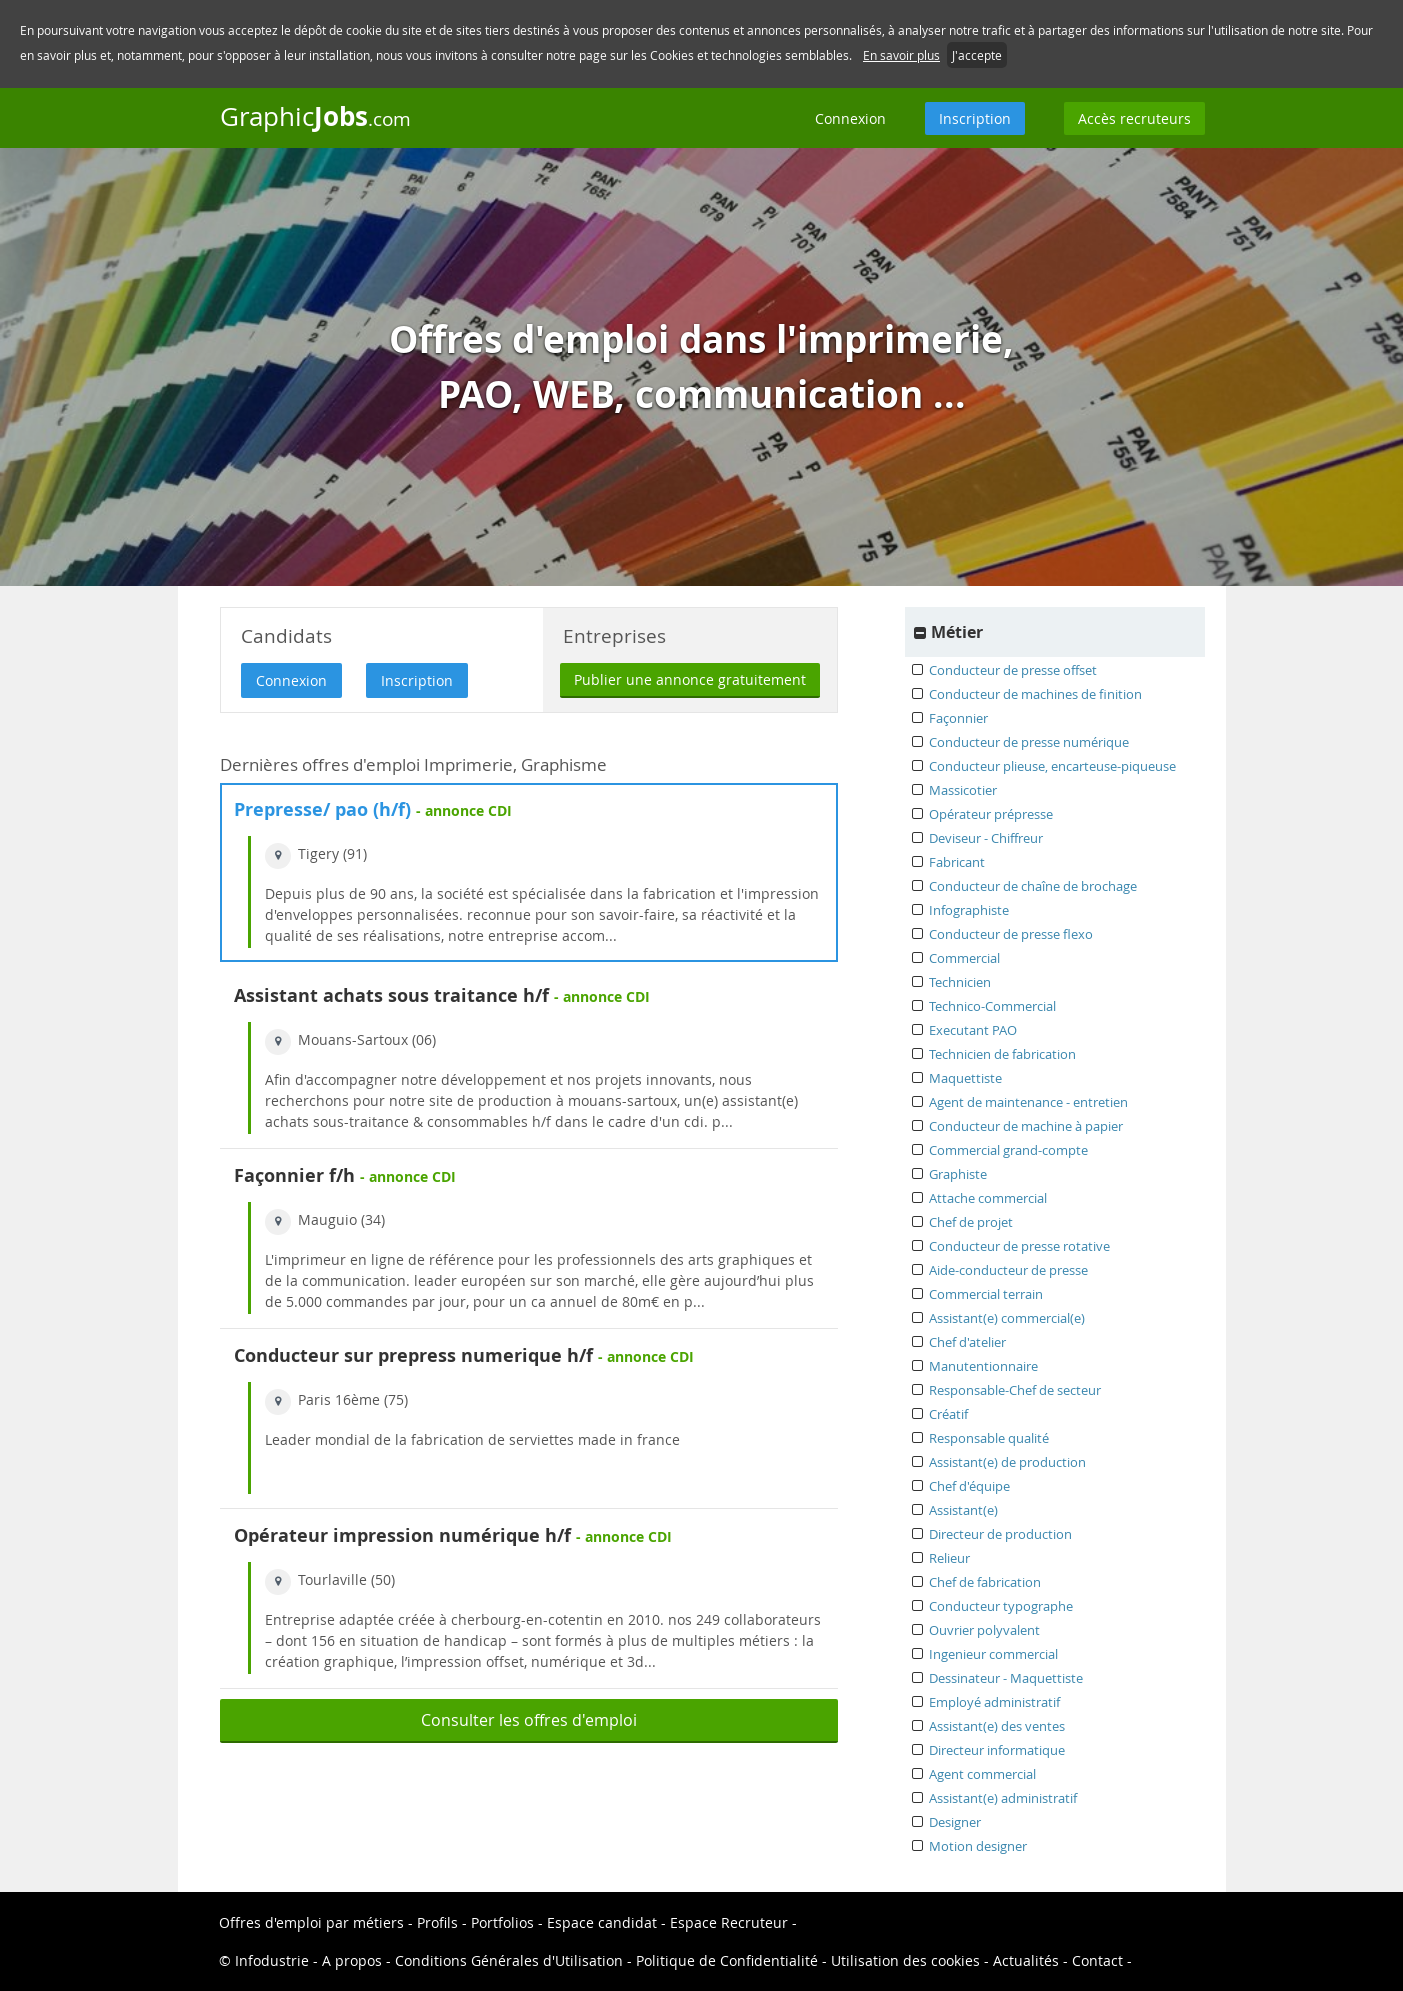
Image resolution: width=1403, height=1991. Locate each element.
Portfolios (502, 1922)
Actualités (1026, 1960)
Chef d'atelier (967, 1342)
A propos (352, 1960)
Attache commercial (988, 1198)
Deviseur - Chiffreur (986, 838)
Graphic (315, 116)
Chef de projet (971, 1222)
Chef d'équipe (969, 1486)
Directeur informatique (997, 1750)
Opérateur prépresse (991, 814)
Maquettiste (965, 1078)
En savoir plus (901, 55)
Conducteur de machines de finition (1035, 694)
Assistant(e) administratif (1003, 1798)
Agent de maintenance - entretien (1028, 1102)
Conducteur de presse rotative (1019, 1246)
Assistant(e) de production (1007, 1462)
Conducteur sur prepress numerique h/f (413, 1355)
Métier (957, 632)
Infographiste (969, 910)
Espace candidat (602, 1922)
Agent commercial (982, 1774)
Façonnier (958, 718)
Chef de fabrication (985, 1582)
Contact (1097, 1960)
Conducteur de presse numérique (1029, 742)
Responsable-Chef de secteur (1015, 1390)
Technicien (960, 982)
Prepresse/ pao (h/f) (325, 809)
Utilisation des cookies (905, 1960)
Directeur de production (1000, 1534)
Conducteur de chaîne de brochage (1033, 886)
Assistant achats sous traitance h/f (391, 995)
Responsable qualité (989, 1438)
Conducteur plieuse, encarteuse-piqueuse (1052, 766)
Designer (955, 1822)
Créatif (948, 1414)
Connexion (850, 118)
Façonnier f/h (294, 1175)
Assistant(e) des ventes (997, 1726)
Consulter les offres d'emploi (529, 1720)
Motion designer (978, 1846)
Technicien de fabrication (1002, 1054)
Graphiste (958, 1174)
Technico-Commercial (992, 1006)
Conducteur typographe (1001, 1606)
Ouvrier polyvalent (984, 1630)
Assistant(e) (963, 1510)
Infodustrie (272, 1960)
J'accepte (977, 55)
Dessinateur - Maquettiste (1006, 1678)
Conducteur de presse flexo (1011, 934)
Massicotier (963, 790)
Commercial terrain (986, 1294)
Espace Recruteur (729, 1922)
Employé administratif (994, 1702)
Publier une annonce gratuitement (690, 679)
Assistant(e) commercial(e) (1007, 1318)
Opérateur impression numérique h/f (402, 1535)
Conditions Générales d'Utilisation (509, 1960)
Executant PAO (973, 1030)
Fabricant (957, 862)
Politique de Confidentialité (727, 1960)
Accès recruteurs (1134, 118)
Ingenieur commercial (993, 1654)
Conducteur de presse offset (1013, 670)
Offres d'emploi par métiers (311, 1922)
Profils (437, 1922)
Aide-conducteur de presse (1008, 1270)
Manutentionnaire (983, 1366)
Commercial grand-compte (1008, 1150)
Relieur (949, 1558)
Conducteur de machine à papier (1026, 1126)
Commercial (964, 958)
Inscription (975, 118)
